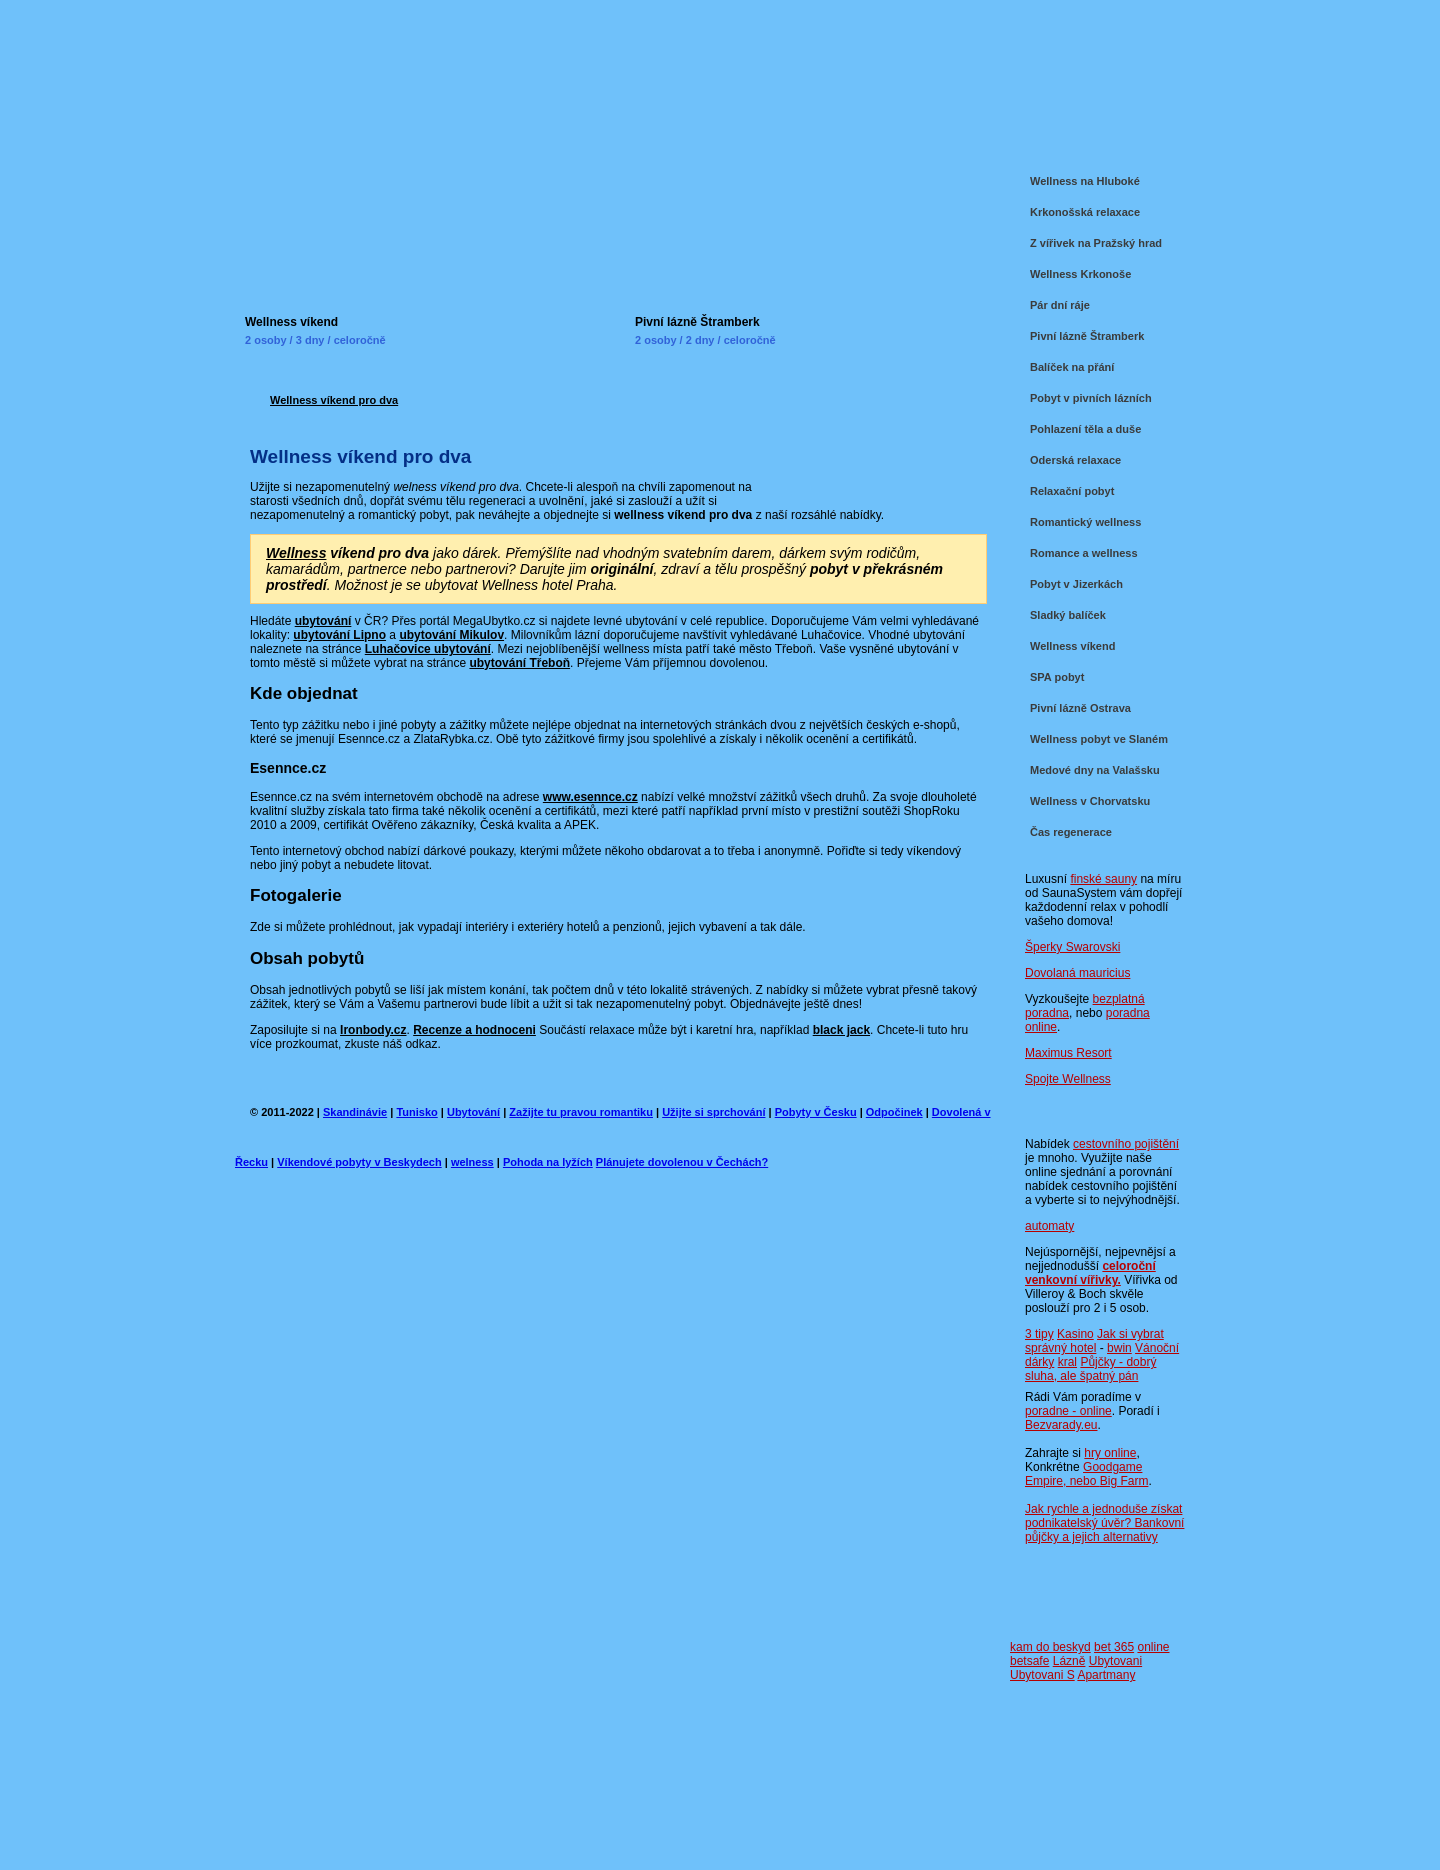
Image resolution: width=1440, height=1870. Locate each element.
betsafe (1029, 1661)
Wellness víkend (291, 322)
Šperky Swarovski (1072, 947)
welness (472, 1162)
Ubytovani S (1042, 1675)
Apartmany (1106, 1675)
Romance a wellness (1084, 553)
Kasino (1075, 1334)
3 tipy (1039, 1334)
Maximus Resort (1068, 1053)
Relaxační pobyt (1072, 491)
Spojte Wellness (1068, 1079)
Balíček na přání (1072, 367)
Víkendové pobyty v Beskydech (359, 1162)
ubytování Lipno (339, 635)
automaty (1049, 1226)
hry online (1110, 1453)
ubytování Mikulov (451, 635)
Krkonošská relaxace (1085, 212)
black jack (841, 1030)
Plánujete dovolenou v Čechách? (682, 1162)
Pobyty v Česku (816, 1112)
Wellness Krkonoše (1080, 274)
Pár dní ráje (1060, 305)
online (1153, 1647)
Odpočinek (894, 1112)
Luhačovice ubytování (428, 649)
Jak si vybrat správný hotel (1094, 1341)
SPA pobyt (1057, 677)
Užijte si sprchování (713, 1112)
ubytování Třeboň (519, 663)
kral (1067, 1362)
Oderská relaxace (1075, 460)
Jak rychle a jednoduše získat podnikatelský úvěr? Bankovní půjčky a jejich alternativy (1104, 1523)
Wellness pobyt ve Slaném (1099, 739)
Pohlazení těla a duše (1085, 429)
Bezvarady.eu (1061, 1425)
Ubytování (473, 1112)
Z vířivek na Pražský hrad (1096, 243)
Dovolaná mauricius (1077, 973)
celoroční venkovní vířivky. (1090, 1273)
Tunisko (416, 1112)
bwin (1119, 1348)
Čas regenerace (1071, 832)
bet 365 (1114, 1647)
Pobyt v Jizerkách (1076, 584)
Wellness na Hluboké (1085, 181)
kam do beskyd (1050, 1647)
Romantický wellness (1085, 522)
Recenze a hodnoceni (474, 1030)
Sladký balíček (1068, 615)
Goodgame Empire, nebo (1083, 1474)
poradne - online (1068, 1411)
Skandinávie (355, 1112)
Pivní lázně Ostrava (1080, 708)
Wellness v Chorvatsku (1090, 801)
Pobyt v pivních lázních (1091, 398)
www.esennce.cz (590, 797)
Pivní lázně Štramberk (697, 322)
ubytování (323, 621)
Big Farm (1124, 1481)
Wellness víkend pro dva (334, 400)
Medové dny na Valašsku (1095, 770)
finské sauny (1103, 879)
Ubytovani (1115, 1661)
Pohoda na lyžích (548, 1162)
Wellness (296, 553)
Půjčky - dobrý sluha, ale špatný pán (1090, 1369)
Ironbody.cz (373, 1030)
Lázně (1069, 1661)
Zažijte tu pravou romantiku (581, 1112)
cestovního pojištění (1126, 1144)
